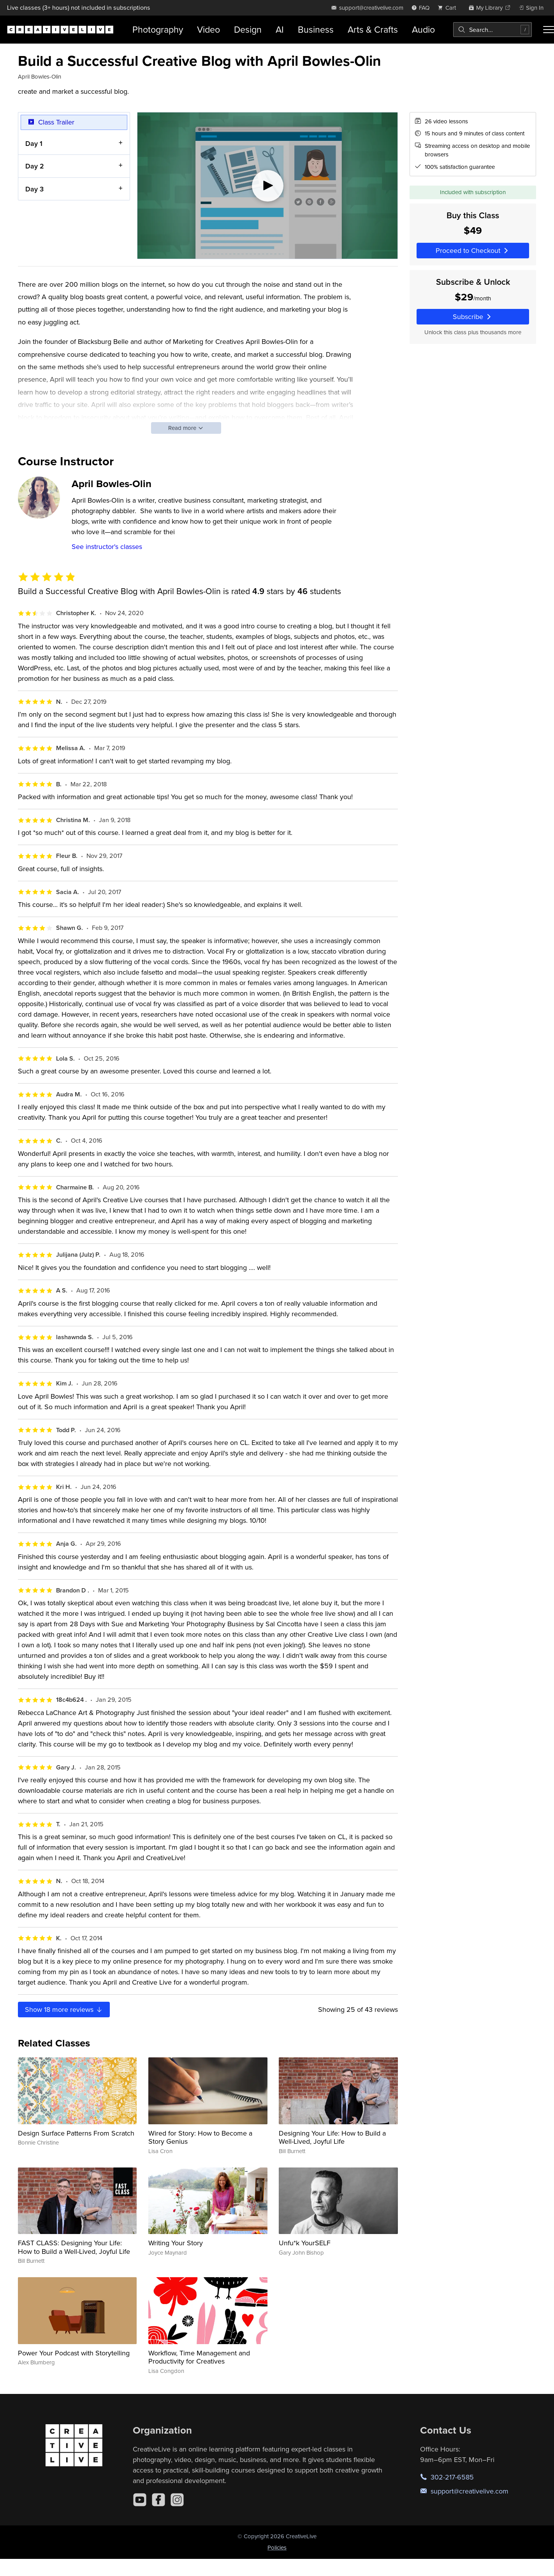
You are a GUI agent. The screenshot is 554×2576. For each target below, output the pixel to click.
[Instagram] (177, 2500)
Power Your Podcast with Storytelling (74, 2353)
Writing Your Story (175, 2243)
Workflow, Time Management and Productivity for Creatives (199, 2357)
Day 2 (34, 166)
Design (248, 29)
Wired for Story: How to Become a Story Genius (200, 2137)
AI (280, 29)
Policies (277, 2547)
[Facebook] (158, 2500)
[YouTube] (140, 2500)
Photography (157, 29)
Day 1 (33, 143)
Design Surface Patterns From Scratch (76, 2133)
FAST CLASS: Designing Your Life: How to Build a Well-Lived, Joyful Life (74, 2247)
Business (316, 29)
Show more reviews (64, 2009)
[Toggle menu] (548, 30)
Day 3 (34, 188)
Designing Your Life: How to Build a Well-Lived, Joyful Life (332, 2137)
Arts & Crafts (373, 29)
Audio (423, 29)
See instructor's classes (107, 546)
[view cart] (449, 7)
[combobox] (492, 30)
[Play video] (267, 185)
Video (208, 29)
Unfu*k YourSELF (305, 2243)
